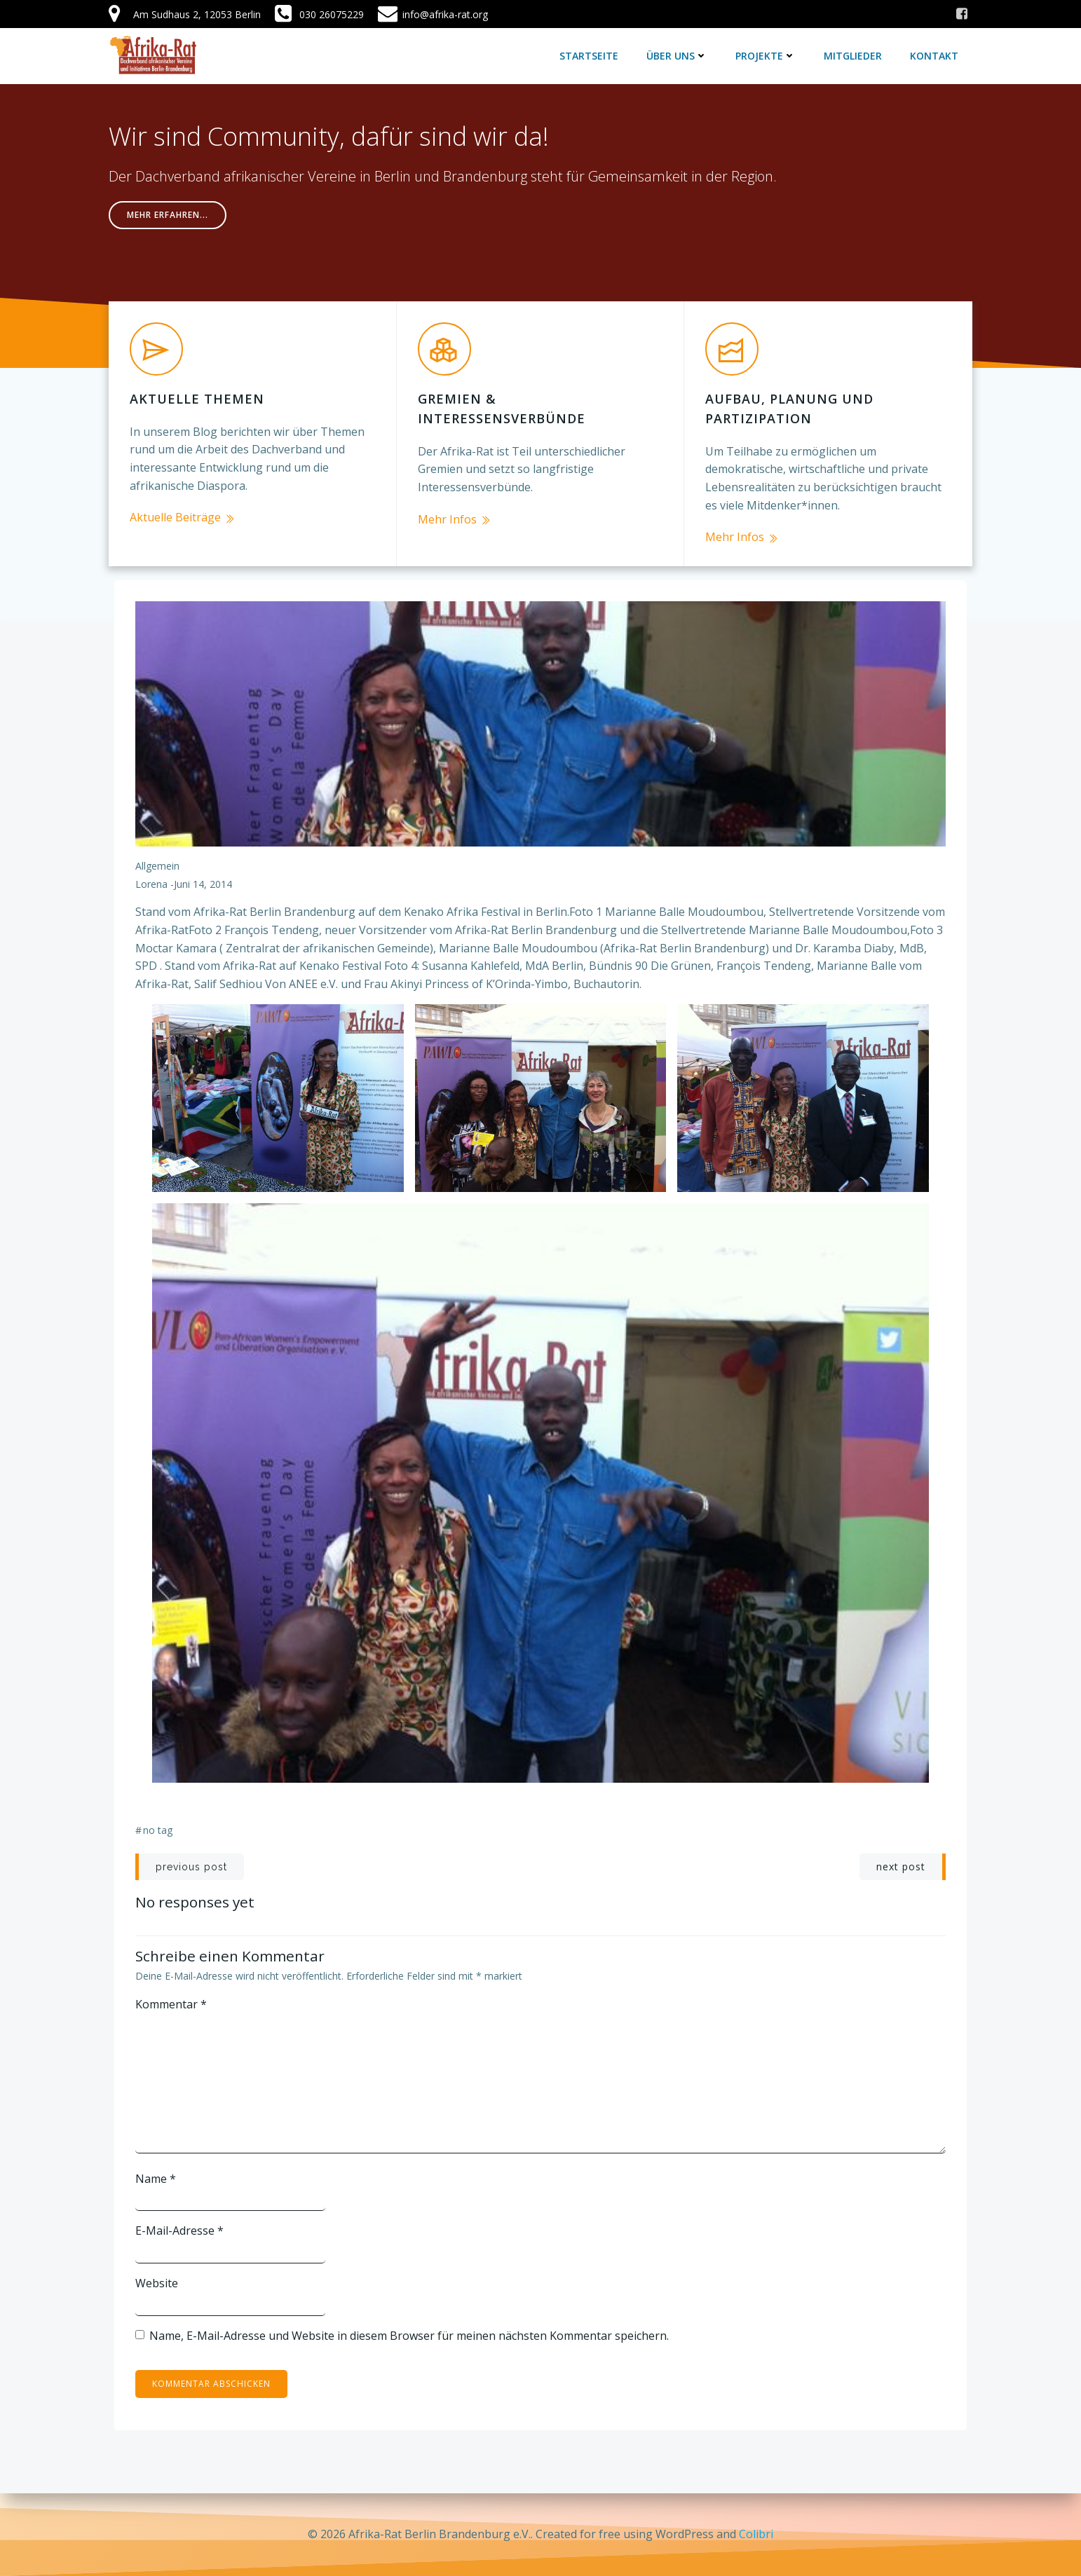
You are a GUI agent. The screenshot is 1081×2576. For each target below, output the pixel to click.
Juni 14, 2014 (203, 884)
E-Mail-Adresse (179, 2230)
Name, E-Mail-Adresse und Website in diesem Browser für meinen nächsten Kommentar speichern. (409, 2335)
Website (156, 2283)
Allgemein (157, 865)
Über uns (676, 55)
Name (155, 2178)
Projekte (765, 55)
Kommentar (171, 2004)
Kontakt (934, 55)
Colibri (756, 2534)
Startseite (588, 55)
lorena (151, 884)
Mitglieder (853, 55)
